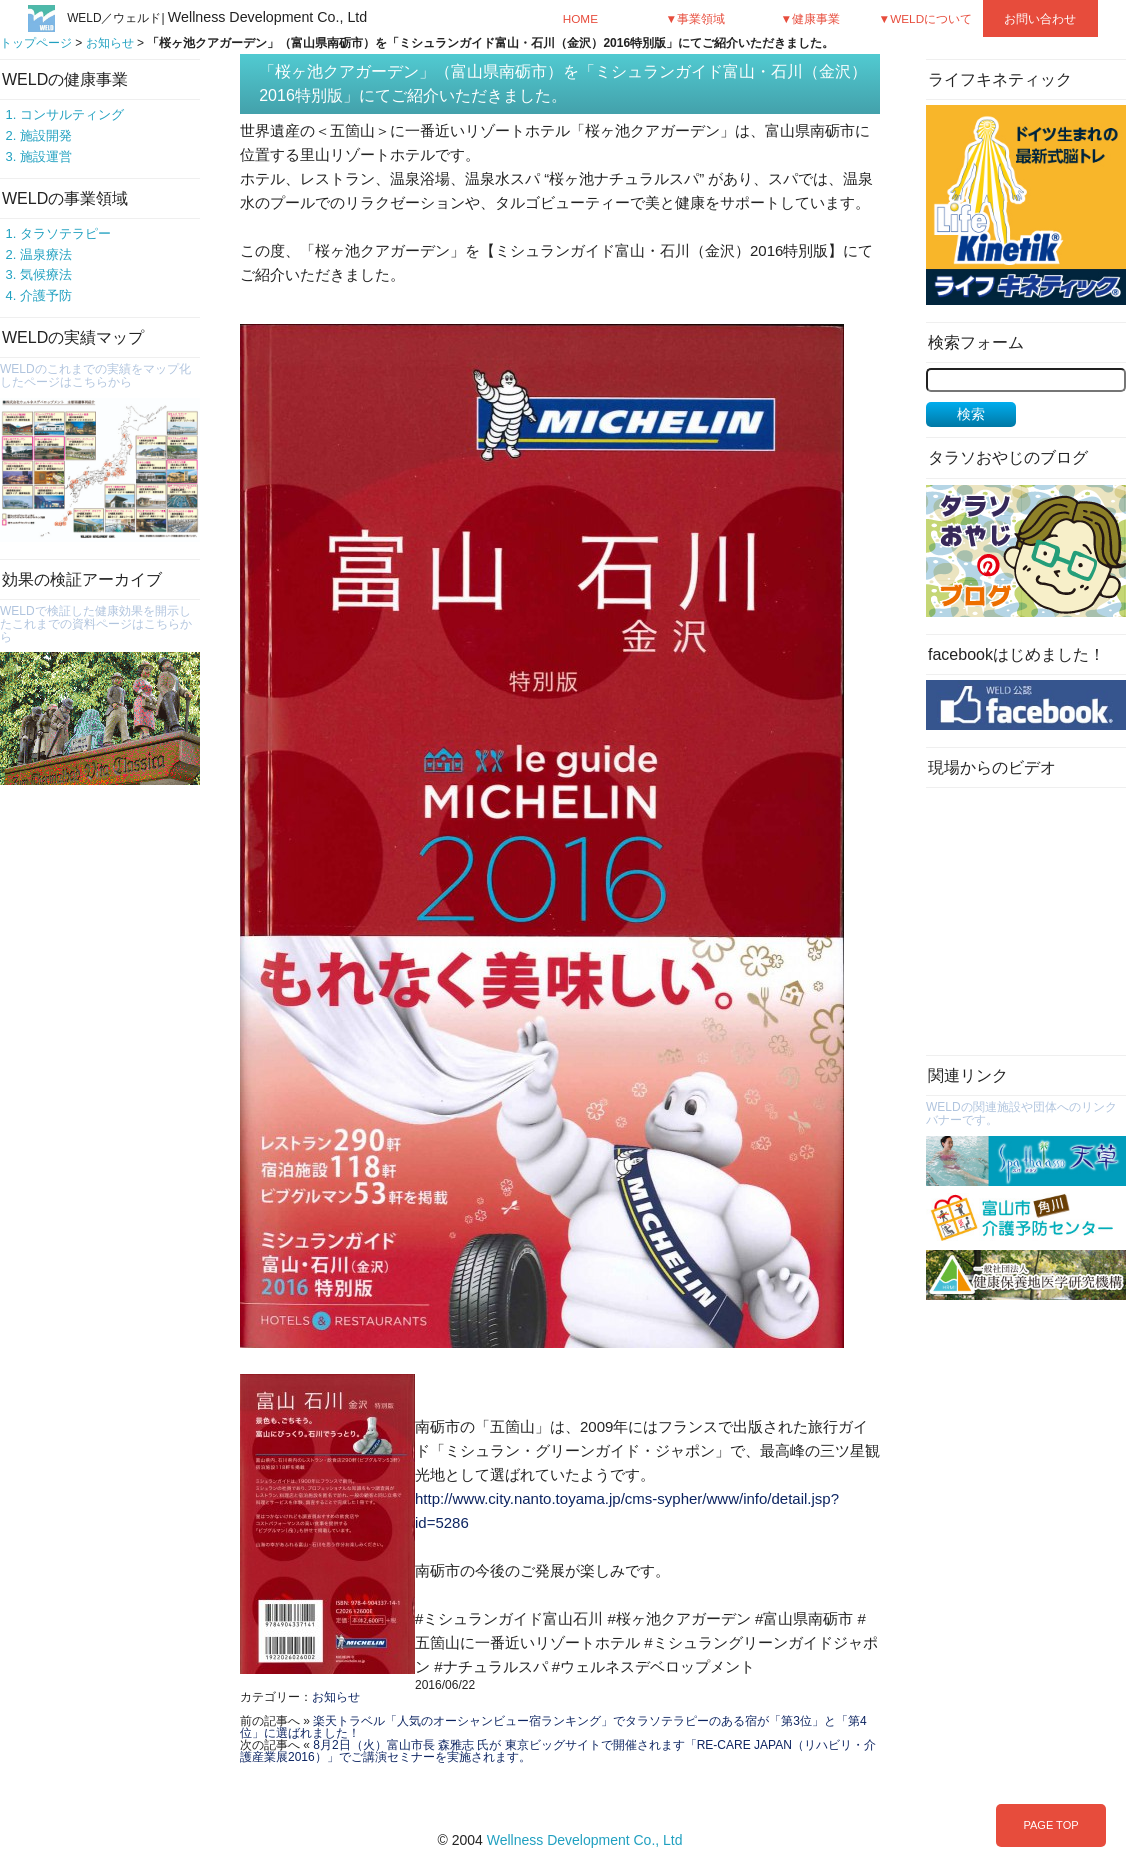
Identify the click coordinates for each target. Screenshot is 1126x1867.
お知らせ (110, 43)
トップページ (36, 43)
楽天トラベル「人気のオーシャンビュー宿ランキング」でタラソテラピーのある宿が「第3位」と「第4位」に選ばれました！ (553, 1727)
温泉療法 (46, 254)
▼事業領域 (696, 18)
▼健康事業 (811, 18)
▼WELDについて (926, 18)
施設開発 (46, 135)
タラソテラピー (65, 233)
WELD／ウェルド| (217, 18)
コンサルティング (72, 114)
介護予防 (46, 295)
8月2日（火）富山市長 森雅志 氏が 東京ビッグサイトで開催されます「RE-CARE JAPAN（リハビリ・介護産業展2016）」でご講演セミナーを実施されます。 (558, 1751)
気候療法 (46, 274)
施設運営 (46, 156)
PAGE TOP (1050, 1825)
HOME (580, 18)
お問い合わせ (1040, 18)
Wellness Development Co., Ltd (585, 1840)
